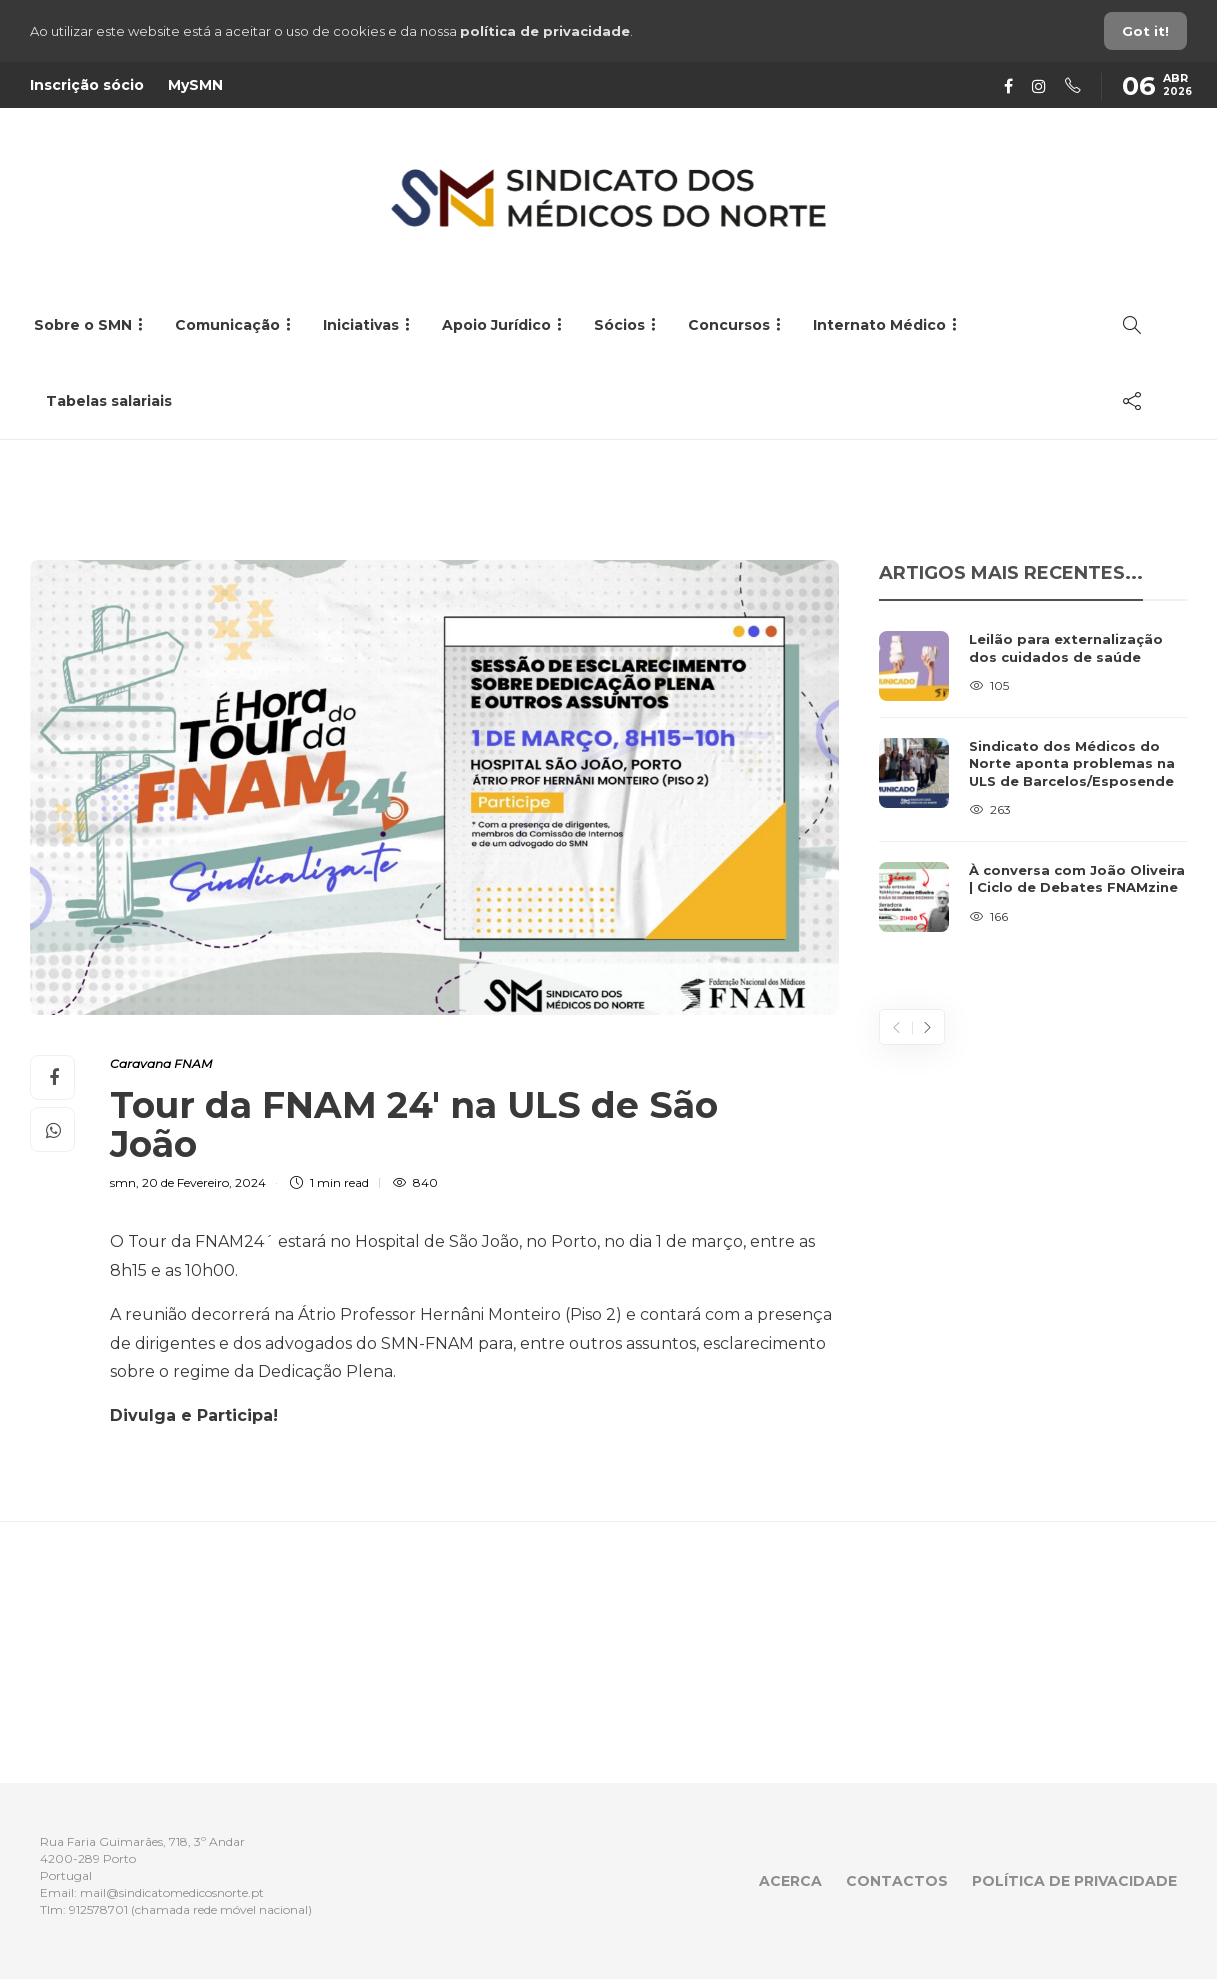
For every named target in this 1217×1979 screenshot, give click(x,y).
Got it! (1145, 31)
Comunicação (227, 325)
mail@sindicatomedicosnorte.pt (172, 1892)
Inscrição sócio (87, 85)
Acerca (790, 1881)
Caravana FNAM (161, 1063)
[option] (1033, 781)
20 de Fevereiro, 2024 (204, 1182)
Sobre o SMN (83, 325)
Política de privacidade (1074, 1881)
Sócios (619, 325)
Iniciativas (361, 325)
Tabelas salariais (109, 401)
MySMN (195, 85)
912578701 (98, 1909)
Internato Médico (879, 325)
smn (123, 1182)
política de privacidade (545, 31)
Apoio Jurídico (496, 325)
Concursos (729, 325)
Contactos (897, 1881)
